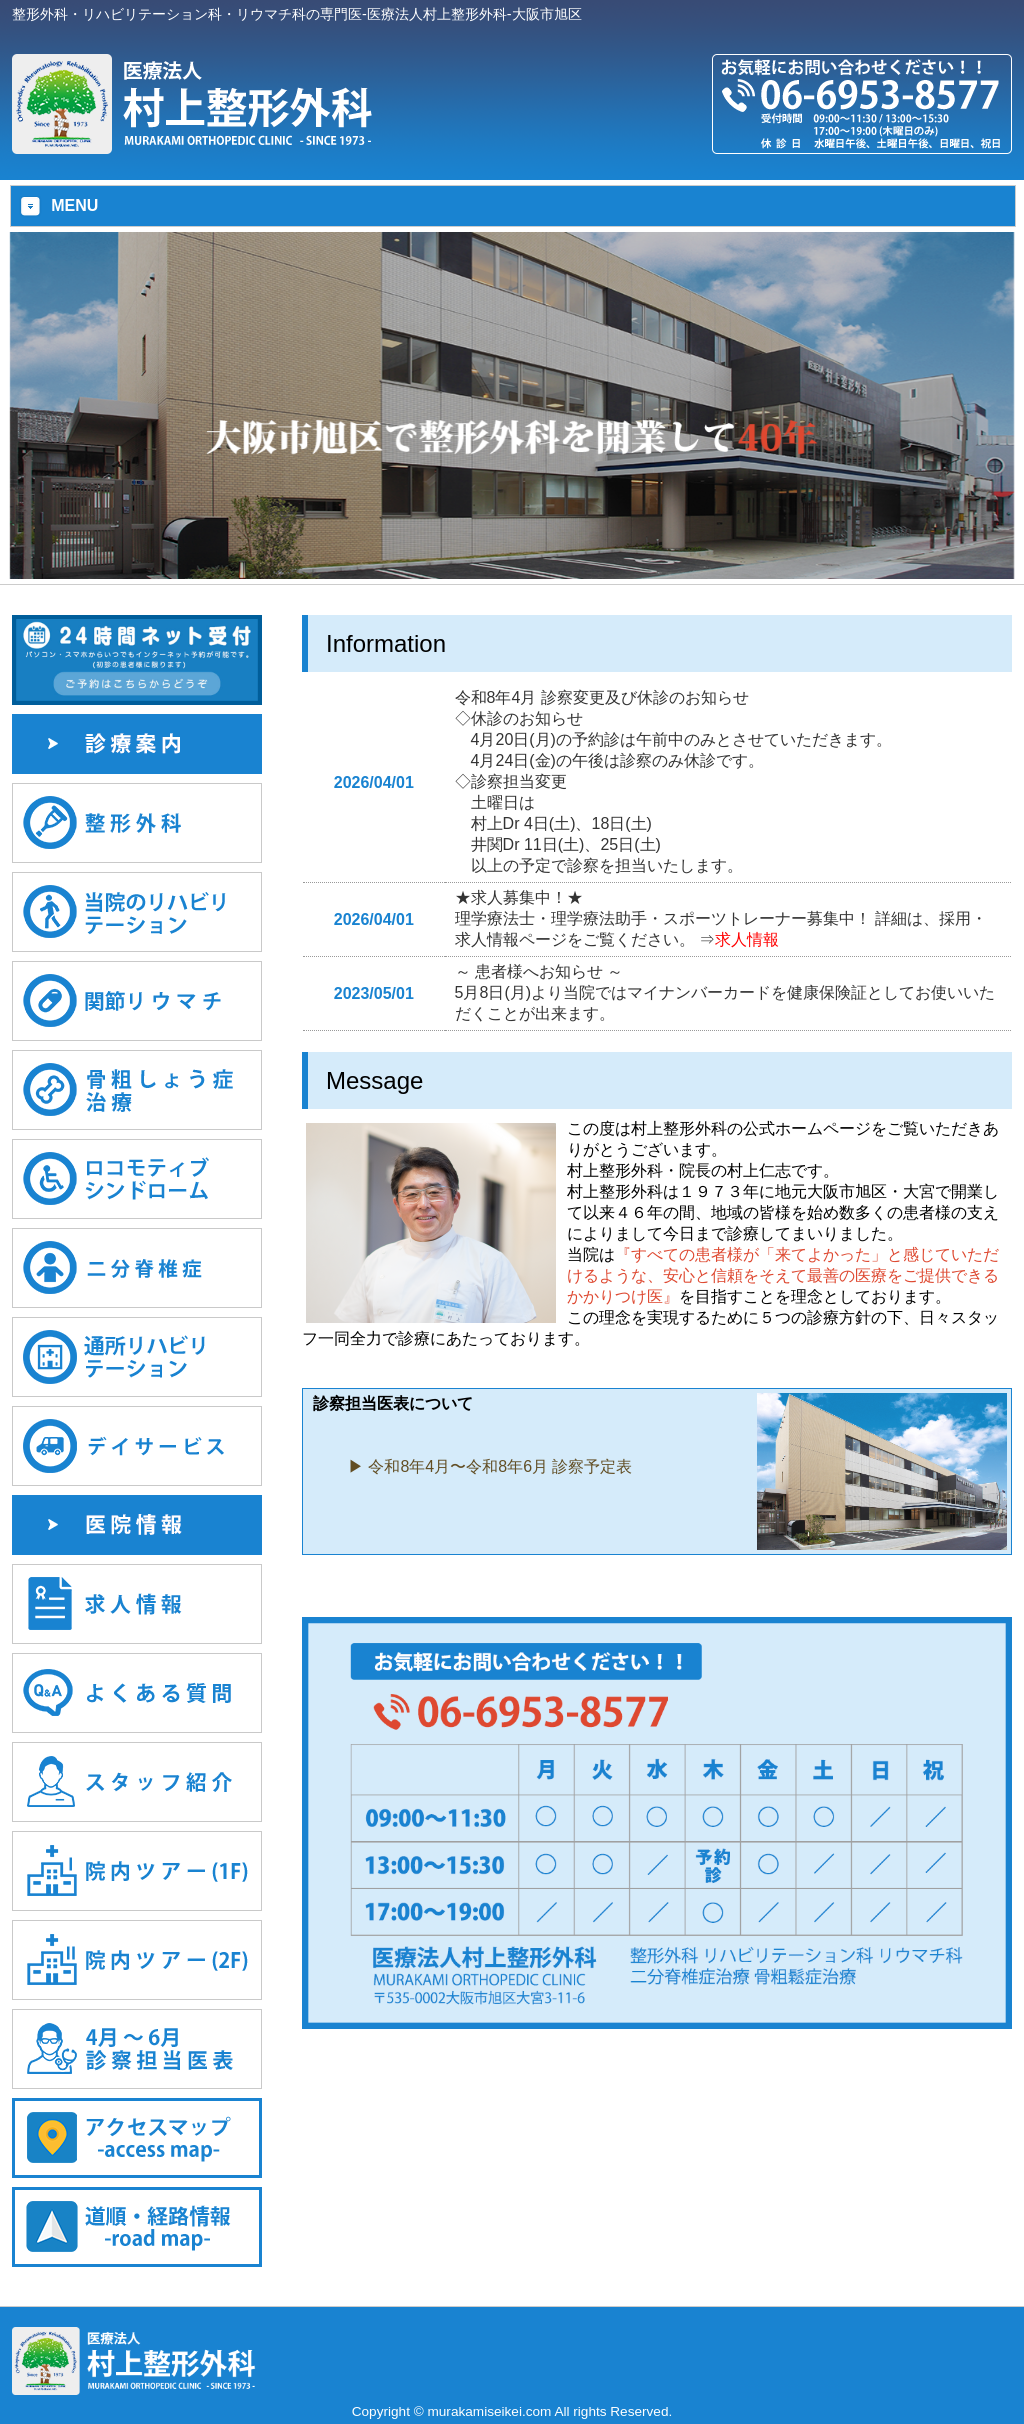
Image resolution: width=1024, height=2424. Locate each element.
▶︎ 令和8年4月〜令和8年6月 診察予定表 (490, 1466)
